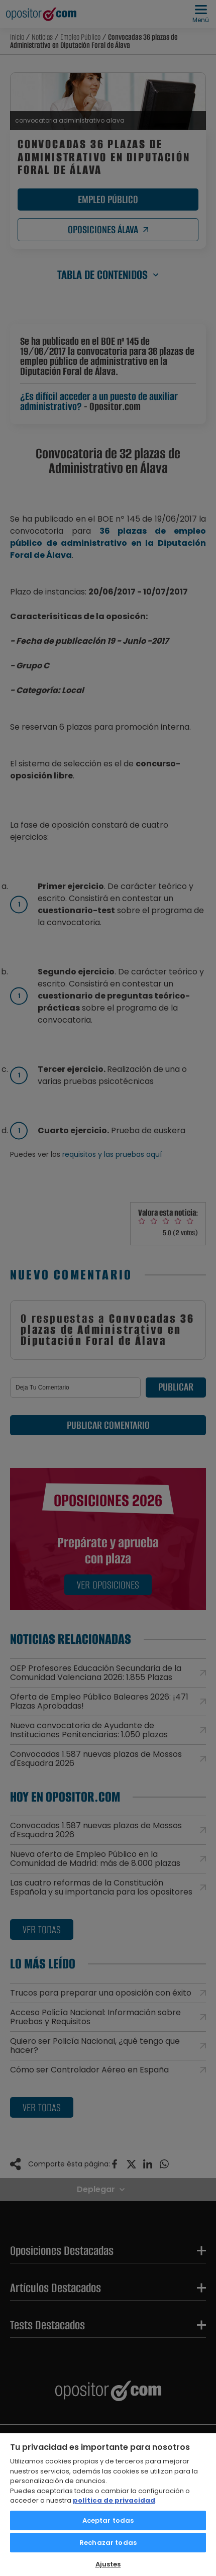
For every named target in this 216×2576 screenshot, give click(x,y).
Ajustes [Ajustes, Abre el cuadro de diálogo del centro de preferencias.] (108, 2564)
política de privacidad (114, 2500)
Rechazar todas (108, 2542)
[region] (108, 2504)
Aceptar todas (108, 2520)
